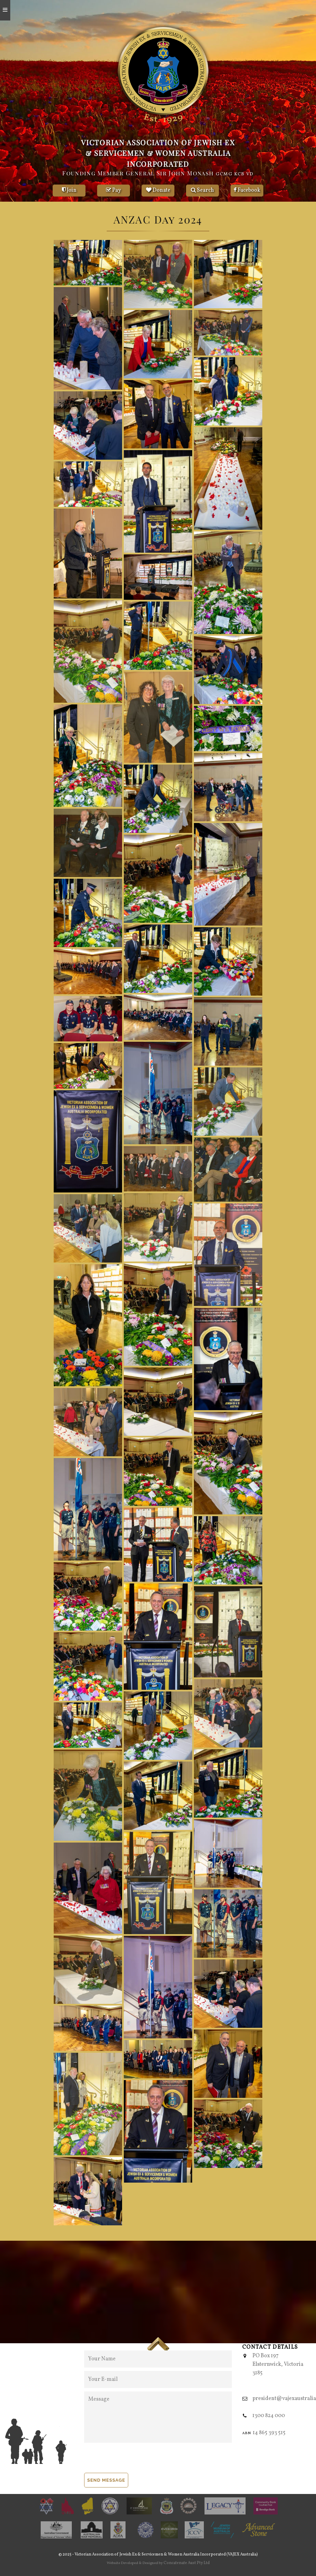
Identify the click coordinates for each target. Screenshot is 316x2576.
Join (69, 190)
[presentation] (136, 2459)
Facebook (247, 190)
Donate (158, 190)
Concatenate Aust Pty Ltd (186, 2563)
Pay (113, 190)
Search (202, 190)
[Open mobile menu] (5, 10)
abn (246, 2433)
